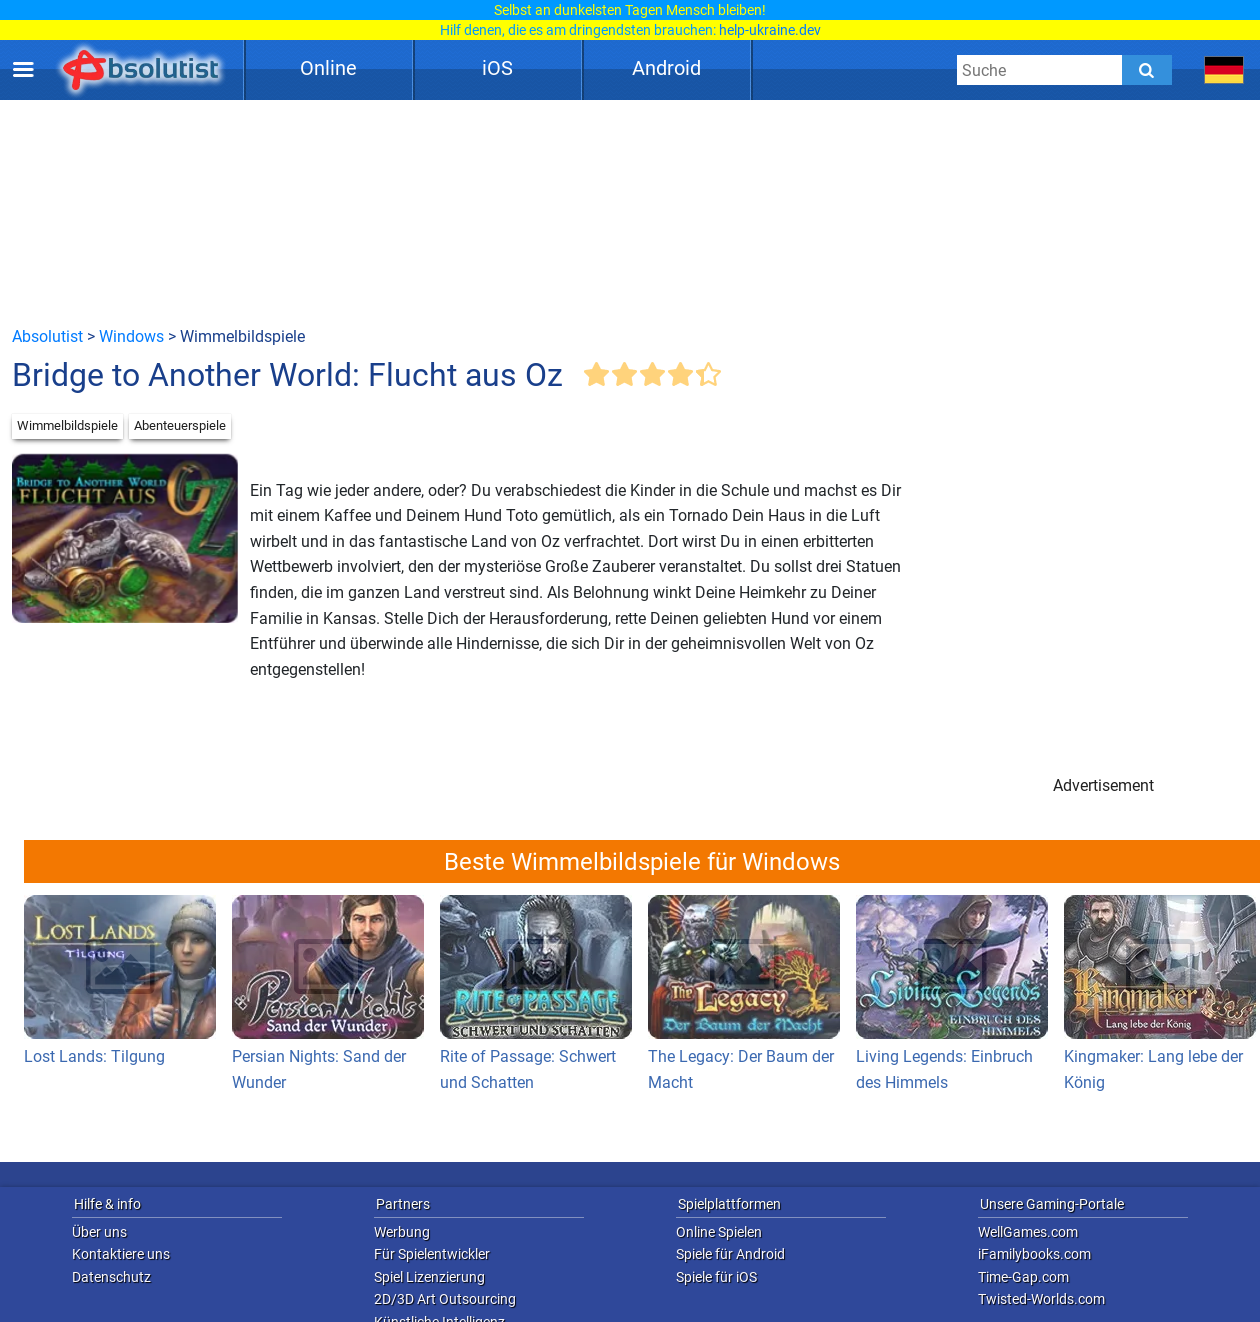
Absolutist (47, 336)
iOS (497, 68)
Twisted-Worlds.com (1041, 1299)
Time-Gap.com (1023, 1277)
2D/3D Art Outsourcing (445, 1299)
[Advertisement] (630, 212)
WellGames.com (1028, 1232)
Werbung (402, 1232)
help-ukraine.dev (770, 30)
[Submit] (1147, 70)
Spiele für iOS (716, 1277)
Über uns (99, 1232)
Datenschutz (111, 1277)
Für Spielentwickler (432, 1254)
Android (666, 68)
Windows (131, 336)
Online (328, 68)
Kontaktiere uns (121, 1254)
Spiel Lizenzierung (429, 1277)
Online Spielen (719, 1232)
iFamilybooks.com (1034, 1254)
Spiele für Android (730, 1254)
